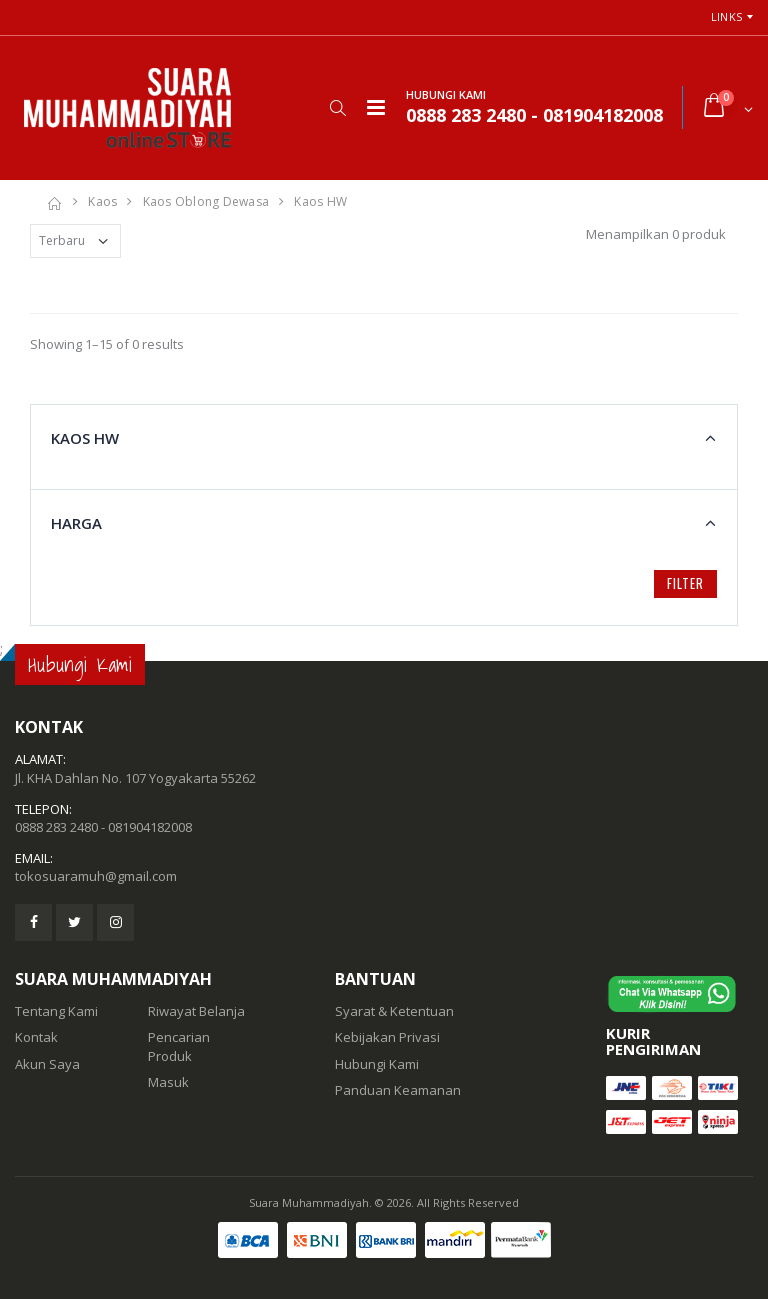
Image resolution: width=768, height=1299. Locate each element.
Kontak (36, 1037)
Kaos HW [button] (85, 438)
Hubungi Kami (377, 1064)
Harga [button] (76, 523)
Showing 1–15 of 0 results (107, 344)
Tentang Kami (56, 1011)
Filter (685, 583)
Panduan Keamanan (398, 1090)
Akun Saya (47, 1064)
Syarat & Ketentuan (394, 1011)
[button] (337, 108)
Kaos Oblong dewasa (206, 201)
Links (726, 16)
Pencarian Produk (179, 1046)
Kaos (102, 201)
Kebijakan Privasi (387, 1037)
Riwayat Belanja (196, 1011)
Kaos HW (320, 201)
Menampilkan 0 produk (656, 234)
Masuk (168, 1082)
